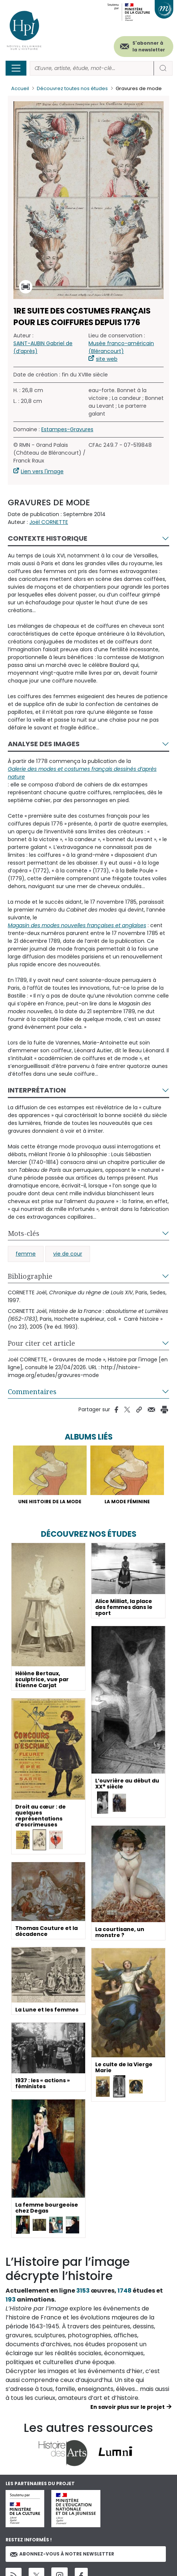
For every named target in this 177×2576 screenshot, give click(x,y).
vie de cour (67, 1253)
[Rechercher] (92, 68)
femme (26, 1253)
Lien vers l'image (42, 471)
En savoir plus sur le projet (127, 2407)
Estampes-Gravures (67, 429)
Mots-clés (23, 1233)
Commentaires (32, 1391)
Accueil (20, 88)
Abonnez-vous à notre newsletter (62, 2554)
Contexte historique (47, 538)
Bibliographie (30, 1276)
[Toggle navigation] (16, 68)
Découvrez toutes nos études (72, 88)
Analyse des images (44, 743)
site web (107, 359)
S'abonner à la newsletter (148, 46)
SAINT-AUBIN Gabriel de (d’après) (43, 347)
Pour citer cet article (41, 1343)
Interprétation (37, 1090)
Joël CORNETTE (48, 522)
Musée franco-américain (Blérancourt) (121, 347)
